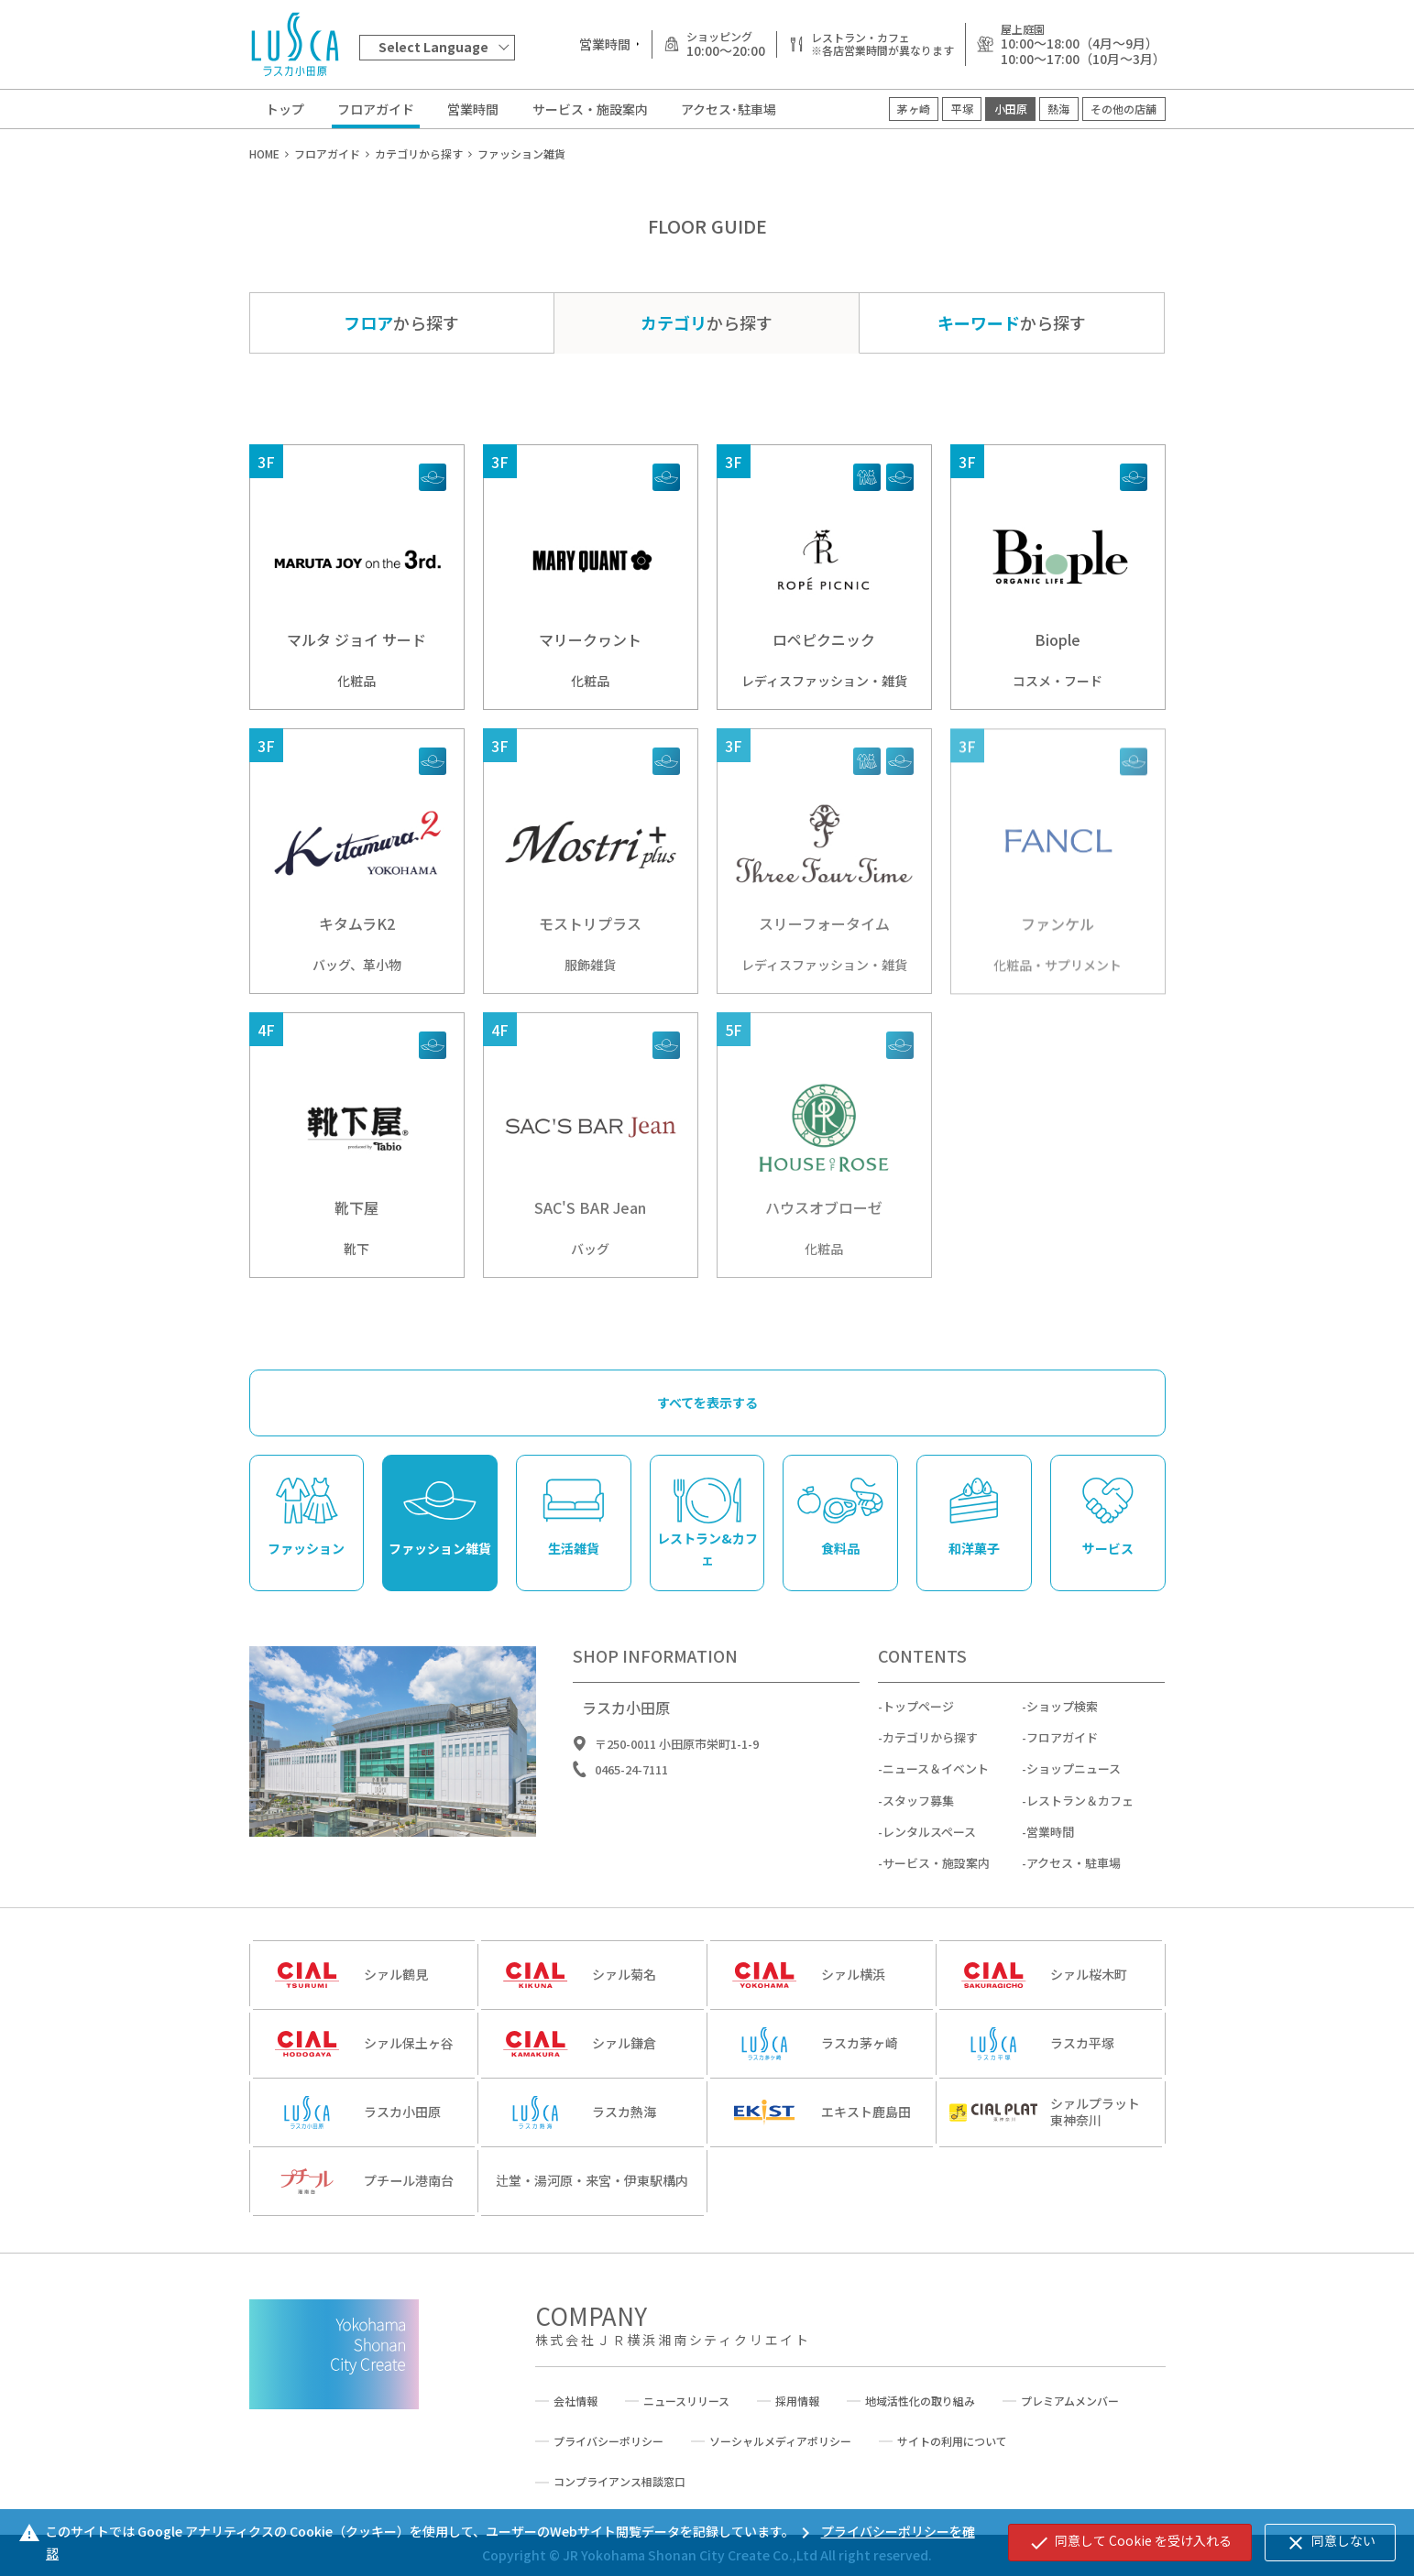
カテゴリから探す (930, 1749)
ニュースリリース (686, 2401)
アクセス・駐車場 (1073, 1874)
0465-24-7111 (631, 1781)
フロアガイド (375, 109)
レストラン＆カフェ (1080, 1812)
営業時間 (473, 109)
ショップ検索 (1062, 1718)
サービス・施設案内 (590, 109)
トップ (285, 109)
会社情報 (575, 2401)
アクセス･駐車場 (728, 109)
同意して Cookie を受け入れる (1130, 2542)
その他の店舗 (1123, 108)
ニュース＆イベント (935, 1780)
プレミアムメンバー (1070, 2401)
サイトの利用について (952, 2441)
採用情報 (797, 2401)
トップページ (918, 1718)
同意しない (1330, 2542)
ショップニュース (1073, 1780)
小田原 (1010, 108)
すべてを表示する (707, 1414)
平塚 (962, 108)
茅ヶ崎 (913, 108)
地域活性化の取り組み (920, 2401)
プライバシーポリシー (608, 2441)
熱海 (1058, 108)
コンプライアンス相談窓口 (619, 2481)
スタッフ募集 (918, 1812)
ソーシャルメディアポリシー (780, 2441)
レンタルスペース (929, 1843)
